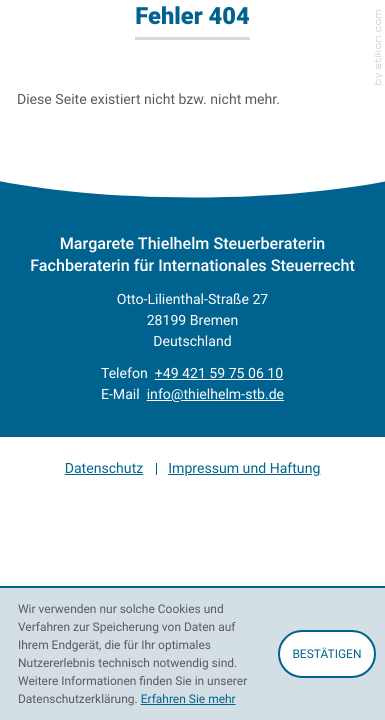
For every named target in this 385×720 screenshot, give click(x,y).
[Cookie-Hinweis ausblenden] (327, 654)
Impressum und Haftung (244, 468)
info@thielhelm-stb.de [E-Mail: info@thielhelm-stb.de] (215, 394)
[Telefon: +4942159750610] (219, 373)
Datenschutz (104, 468)
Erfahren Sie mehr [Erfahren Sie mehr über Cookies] (188, 699)
